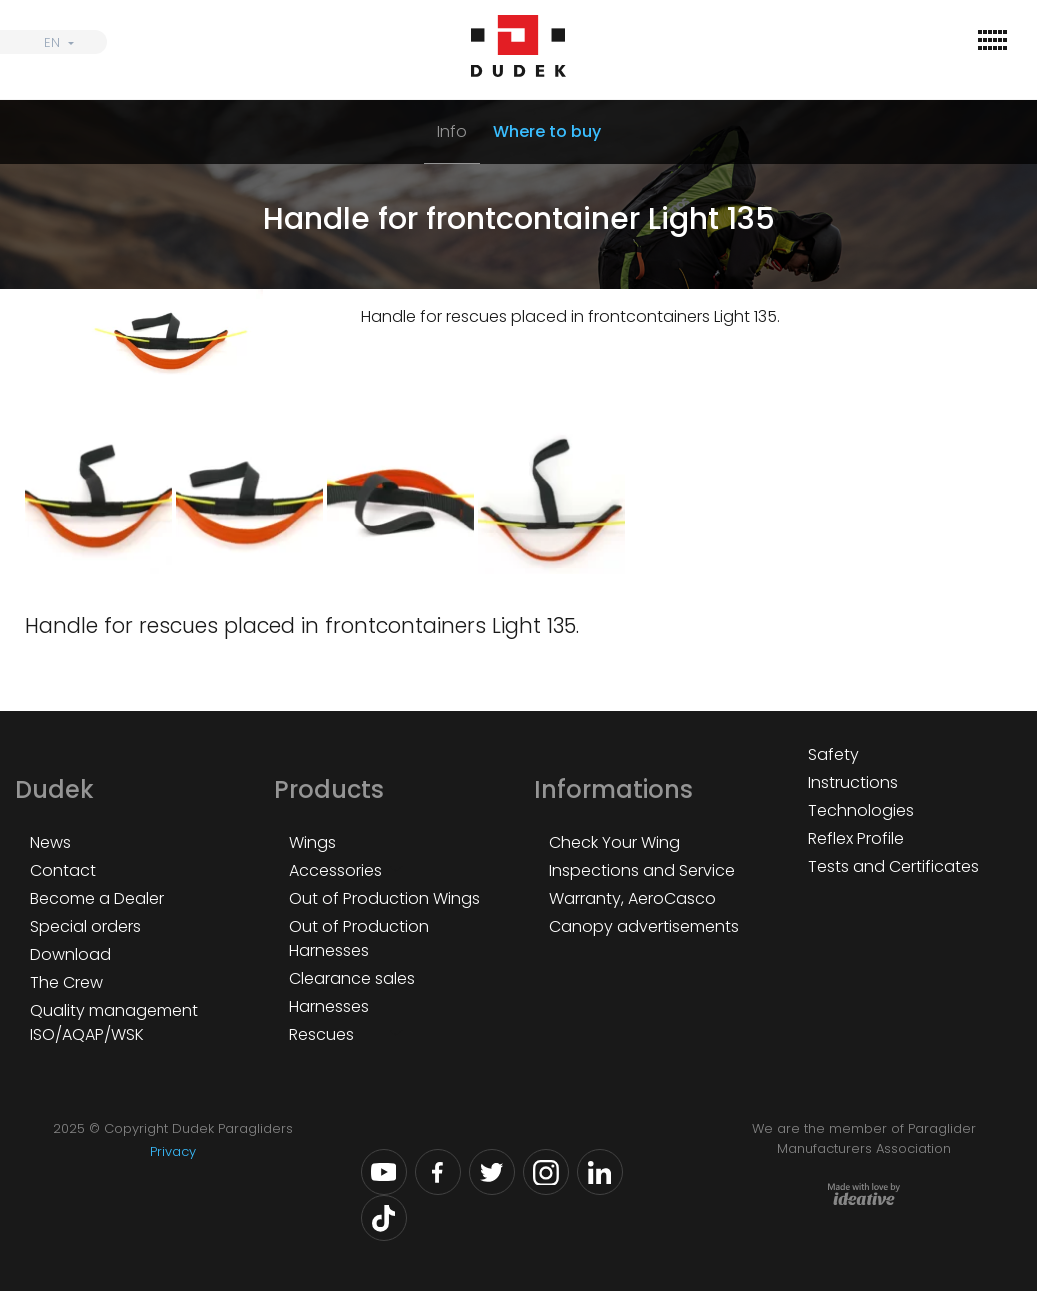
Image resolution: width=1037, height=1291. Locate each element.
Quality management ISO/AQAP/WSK (114, 1022)
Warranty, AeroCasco (632, 898)
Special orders (85, 926)
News (50, 842)
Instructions (853, 782)
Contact (63, 870)
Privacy (173, 1151)
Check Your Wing (614, 842)
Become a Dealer (97, 898)
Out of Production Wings (384, 898)
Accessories (335, 870)
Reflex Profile (856, 838)
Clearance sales (352, 978)
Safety (833, 754)
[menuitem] (53, 42)
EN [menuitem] (52, 42)
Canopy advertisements (644, 926)
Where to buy (547, 131)
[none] (53, 42)
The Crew (66, 982)
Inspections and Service (642, 870)
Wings (312, 842)
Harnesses (329, 1006)
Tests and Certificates (893, 866)
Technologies (861, 810)
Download (70, 954)
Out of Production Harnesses (359, 938)
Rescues (321, 1034)
